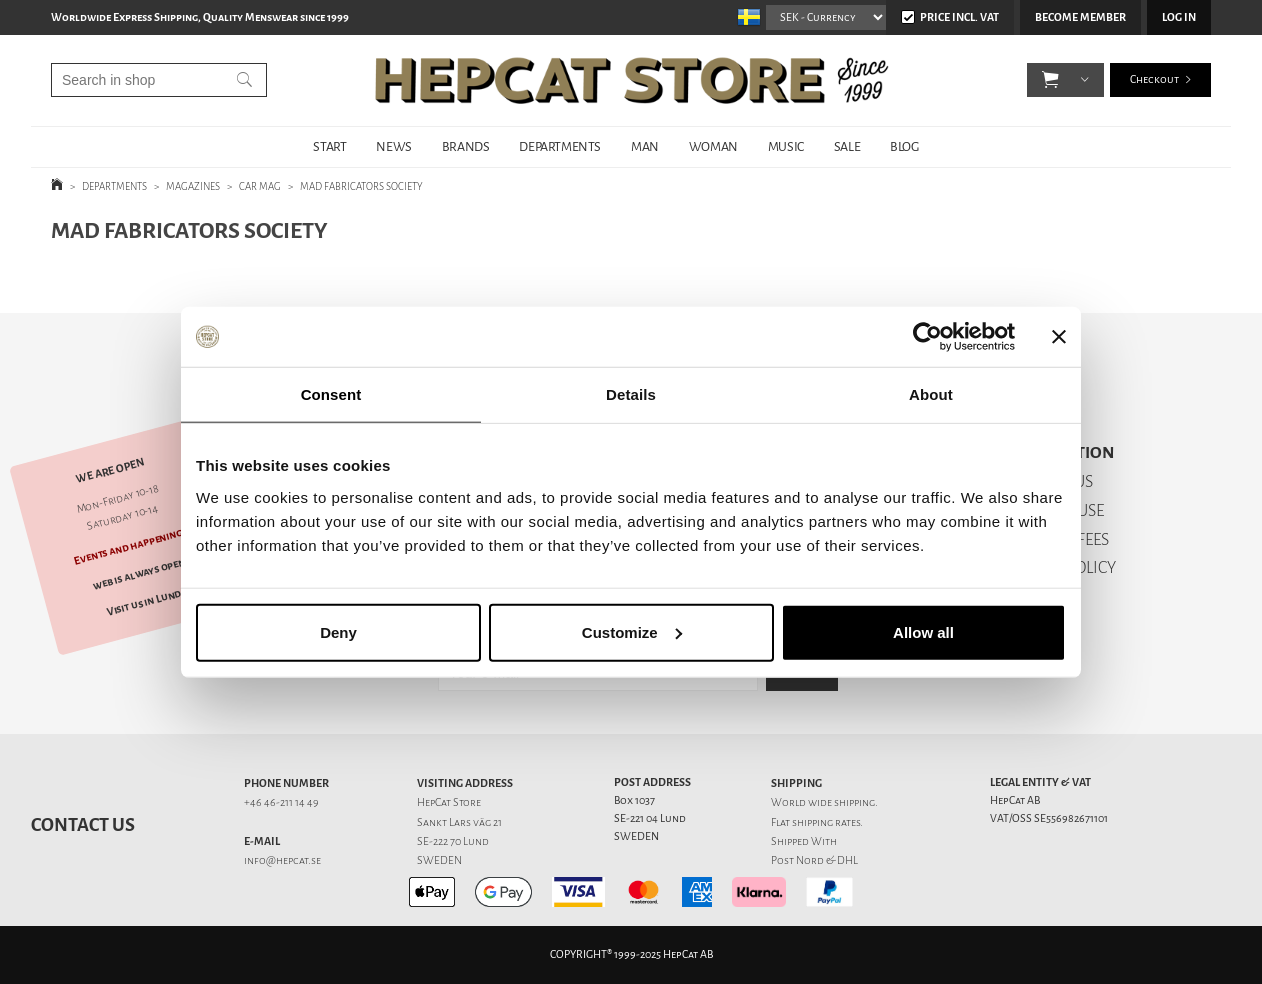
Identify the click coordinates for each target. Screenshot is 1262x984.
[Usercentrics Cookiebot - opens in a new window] (927, 337)
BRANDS (466, 146)
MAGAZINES (193, 186)
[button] (1050, 80)
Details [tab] (631, 394)
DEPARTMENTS (560, 146)
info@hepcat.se (282, 860)
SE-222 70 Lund (453, 841)
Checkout (1154, 79)
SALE (847, 146)
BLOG (904, 146)
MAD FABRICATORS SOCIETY (361, 186)
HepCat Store (449, 802)
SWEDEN (439, 860)
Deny (338, 631)
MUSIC (786, 146)
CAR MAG (260, 186)
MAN (645, 146)
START (329, 146)
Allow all (923, 631)
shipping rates (826, 822)
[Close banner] (1059, 337)
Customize (632, 631)
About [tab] (931, 394)
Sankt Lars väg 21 (459, 822)
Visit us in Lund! (145, 602)
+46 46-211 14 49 (281, 802)
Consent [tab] (331, 394)
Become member (1080, 17)
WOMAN (713, 146)
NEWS (393, 146)
